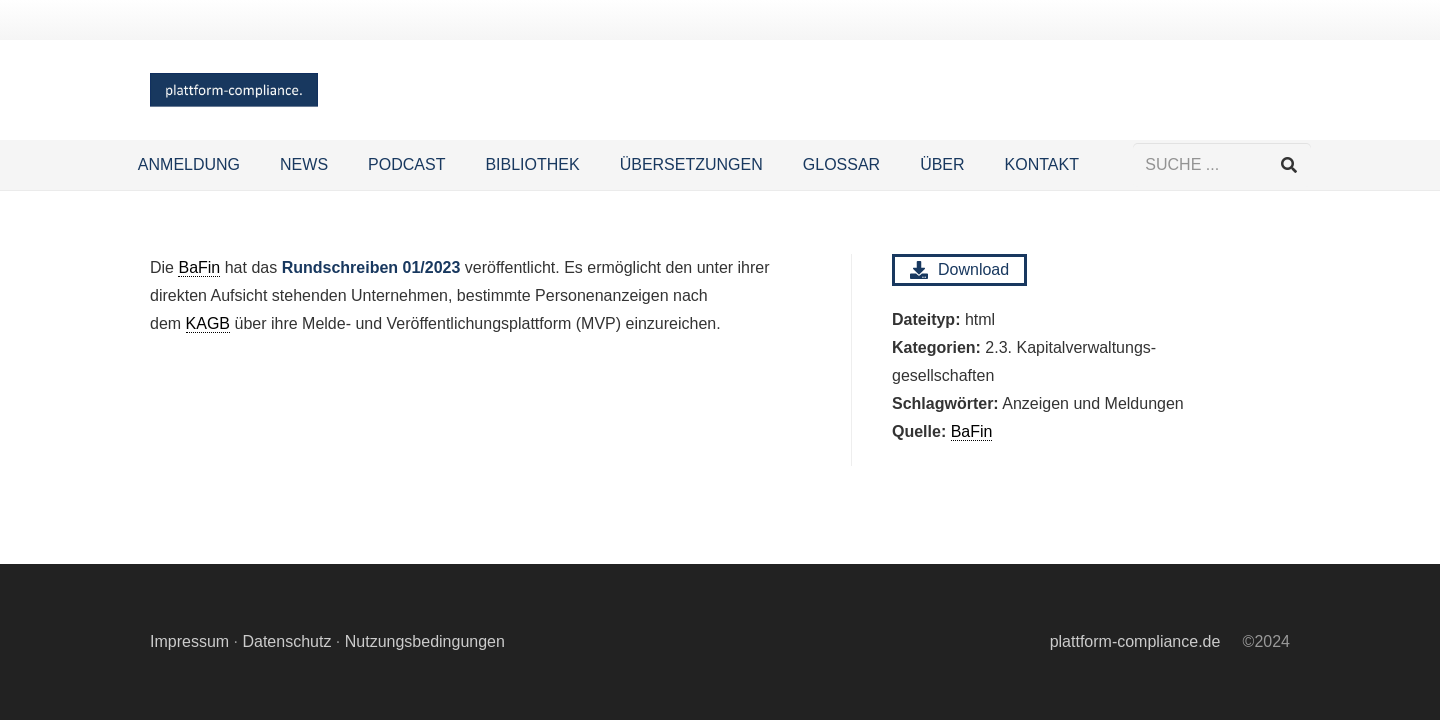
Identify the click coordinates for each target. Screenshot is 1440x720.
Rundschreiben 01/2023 (371, 267)
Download (959, 270)
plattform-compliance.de (1135, 641)
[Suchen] (1288, 165)
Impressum (189, 641)
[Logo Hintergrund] (234, 90)
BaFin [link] (972, 431)
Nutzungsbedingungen (425, 641)
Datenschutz (286, 641)
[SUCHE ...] (1222, 165)
